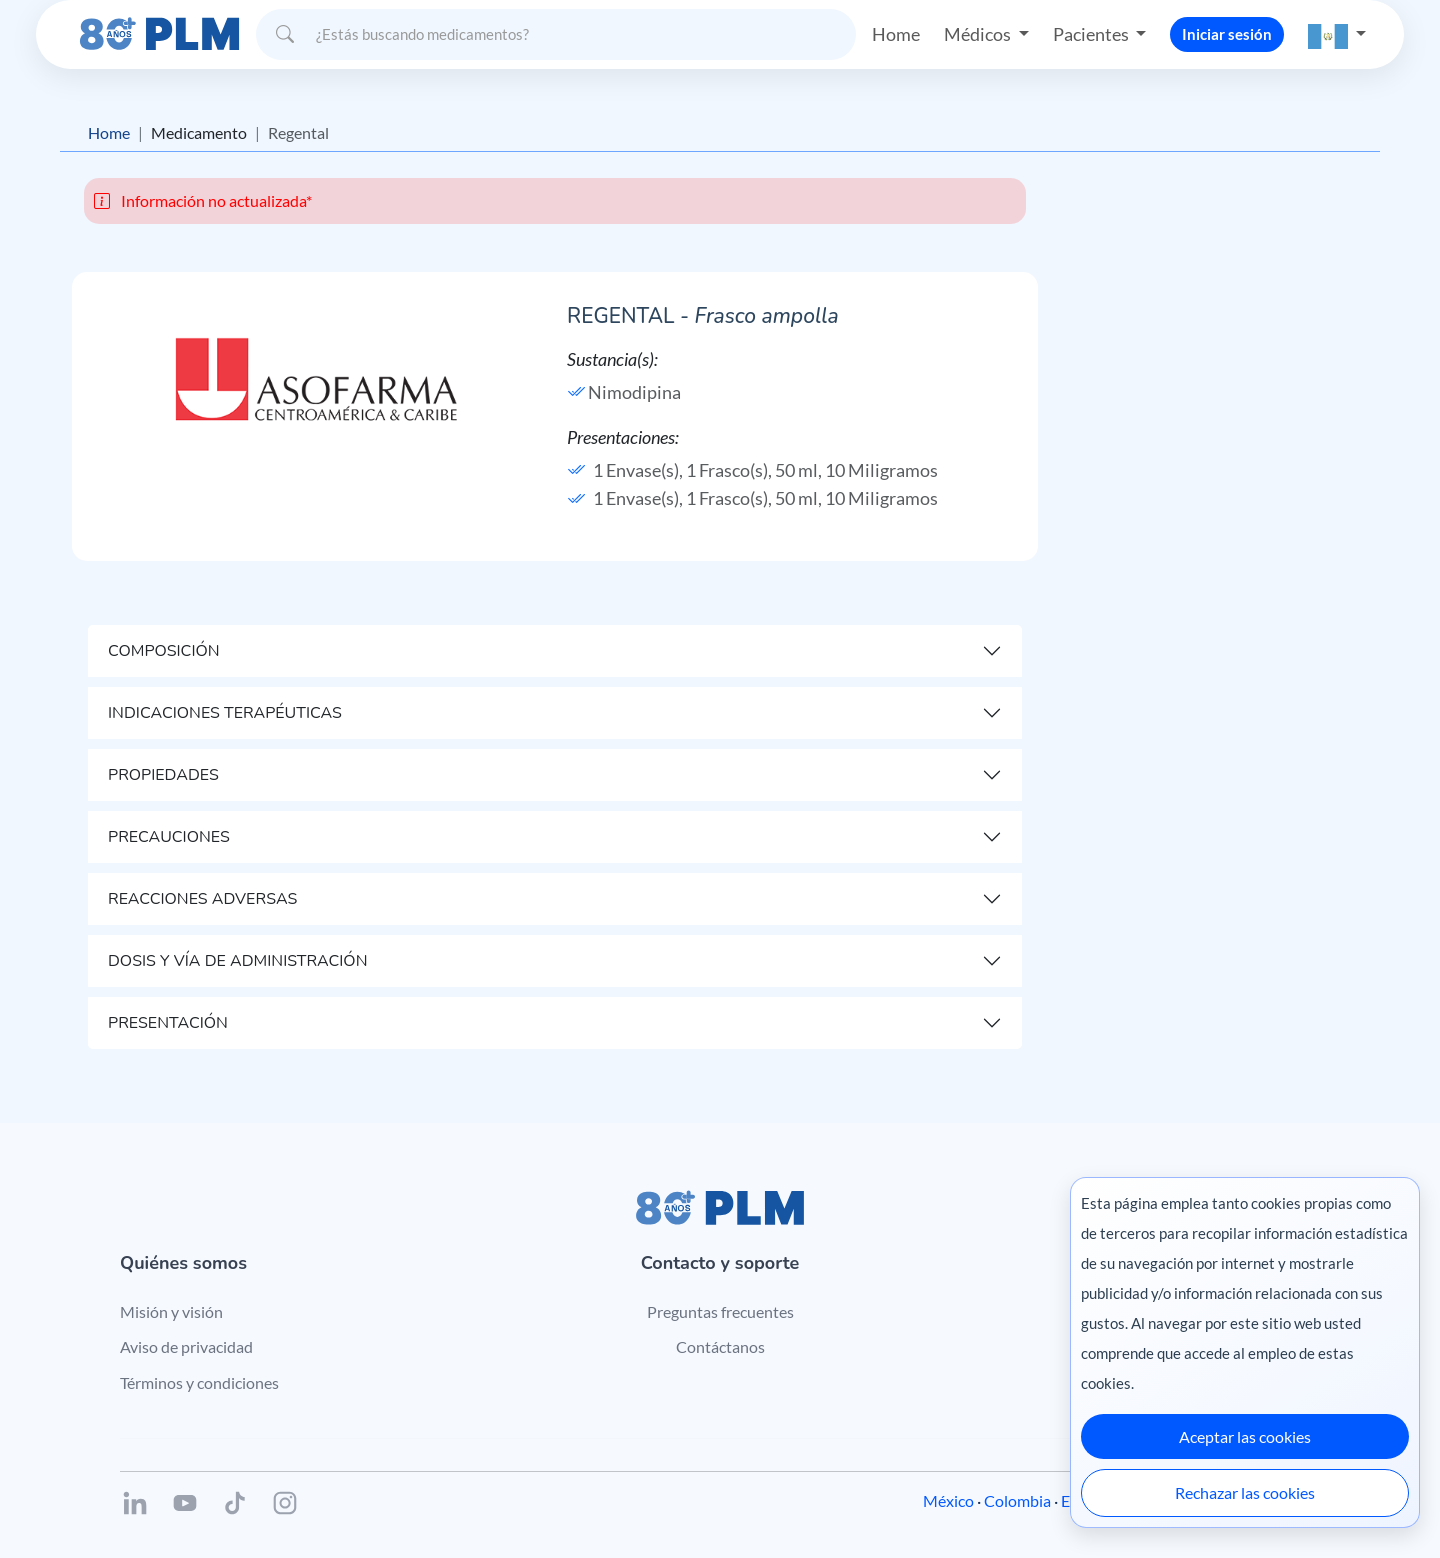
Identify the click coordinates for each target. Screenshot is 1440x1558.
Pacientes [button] (1092, 34)
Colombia (1017, 1500)
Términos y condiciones (199, 1382)
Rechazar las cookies (1245, 1492)
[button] (1337, 34)
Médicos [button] (979, 34)
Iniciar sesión (1227, 34)
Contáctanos (720, 1346)
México (948, 1500)
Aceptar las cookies (1245, 1436)
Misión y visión (171, 1311)
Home (896, 34)
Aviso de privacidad (186, 1346)
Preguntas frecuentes (720, 1311)
